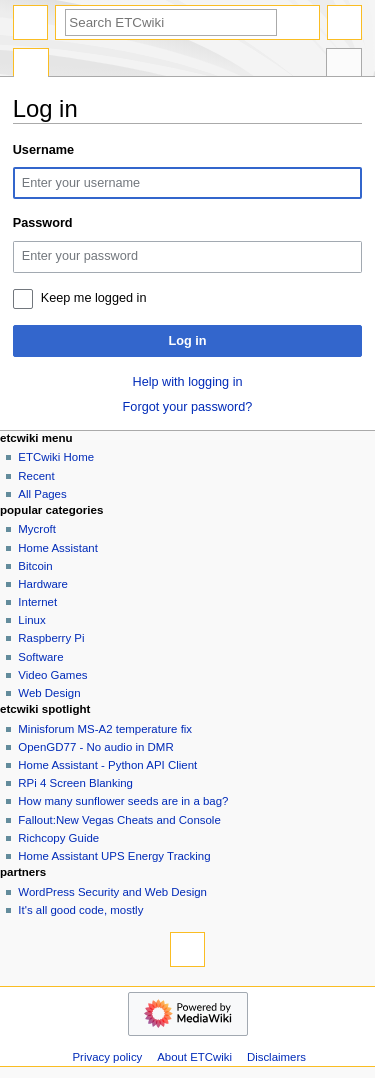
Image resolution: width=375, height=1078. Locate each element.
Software (40, 657)
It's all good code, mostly (80, 910)
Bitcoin (35, 566)
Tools (344, 65)
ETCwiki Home (56, 457)
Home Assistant (58, 548)
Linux (31, 620)
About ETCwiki (194, 1057)
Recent (36, 476)
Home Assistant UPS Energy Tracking (114, 856)
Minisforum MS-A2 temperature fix (105, 729)
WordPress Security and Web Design (112, 892)
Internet (37, 602)
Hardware (43, 584)
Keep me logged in (94, 298)
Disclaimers (276, 1057)
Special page (31, 65)
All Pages (42, 494)
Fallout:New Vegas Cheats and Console (119, 820)
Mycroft (37, 529)
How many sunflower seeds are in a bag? (123, 801)
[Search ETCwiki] (171, 22)
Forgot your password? (188, 407)
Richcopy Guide (58, 838)
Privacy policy (107, 1057)
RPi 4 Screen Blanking (75, 783)
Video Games (52, 675)
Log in (187, 341)
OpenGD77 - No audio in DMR (95, 747)
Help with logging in (187, 382)
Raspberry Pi (51, 638)
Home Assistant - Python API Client (107, 765)
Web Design (49, 693)
